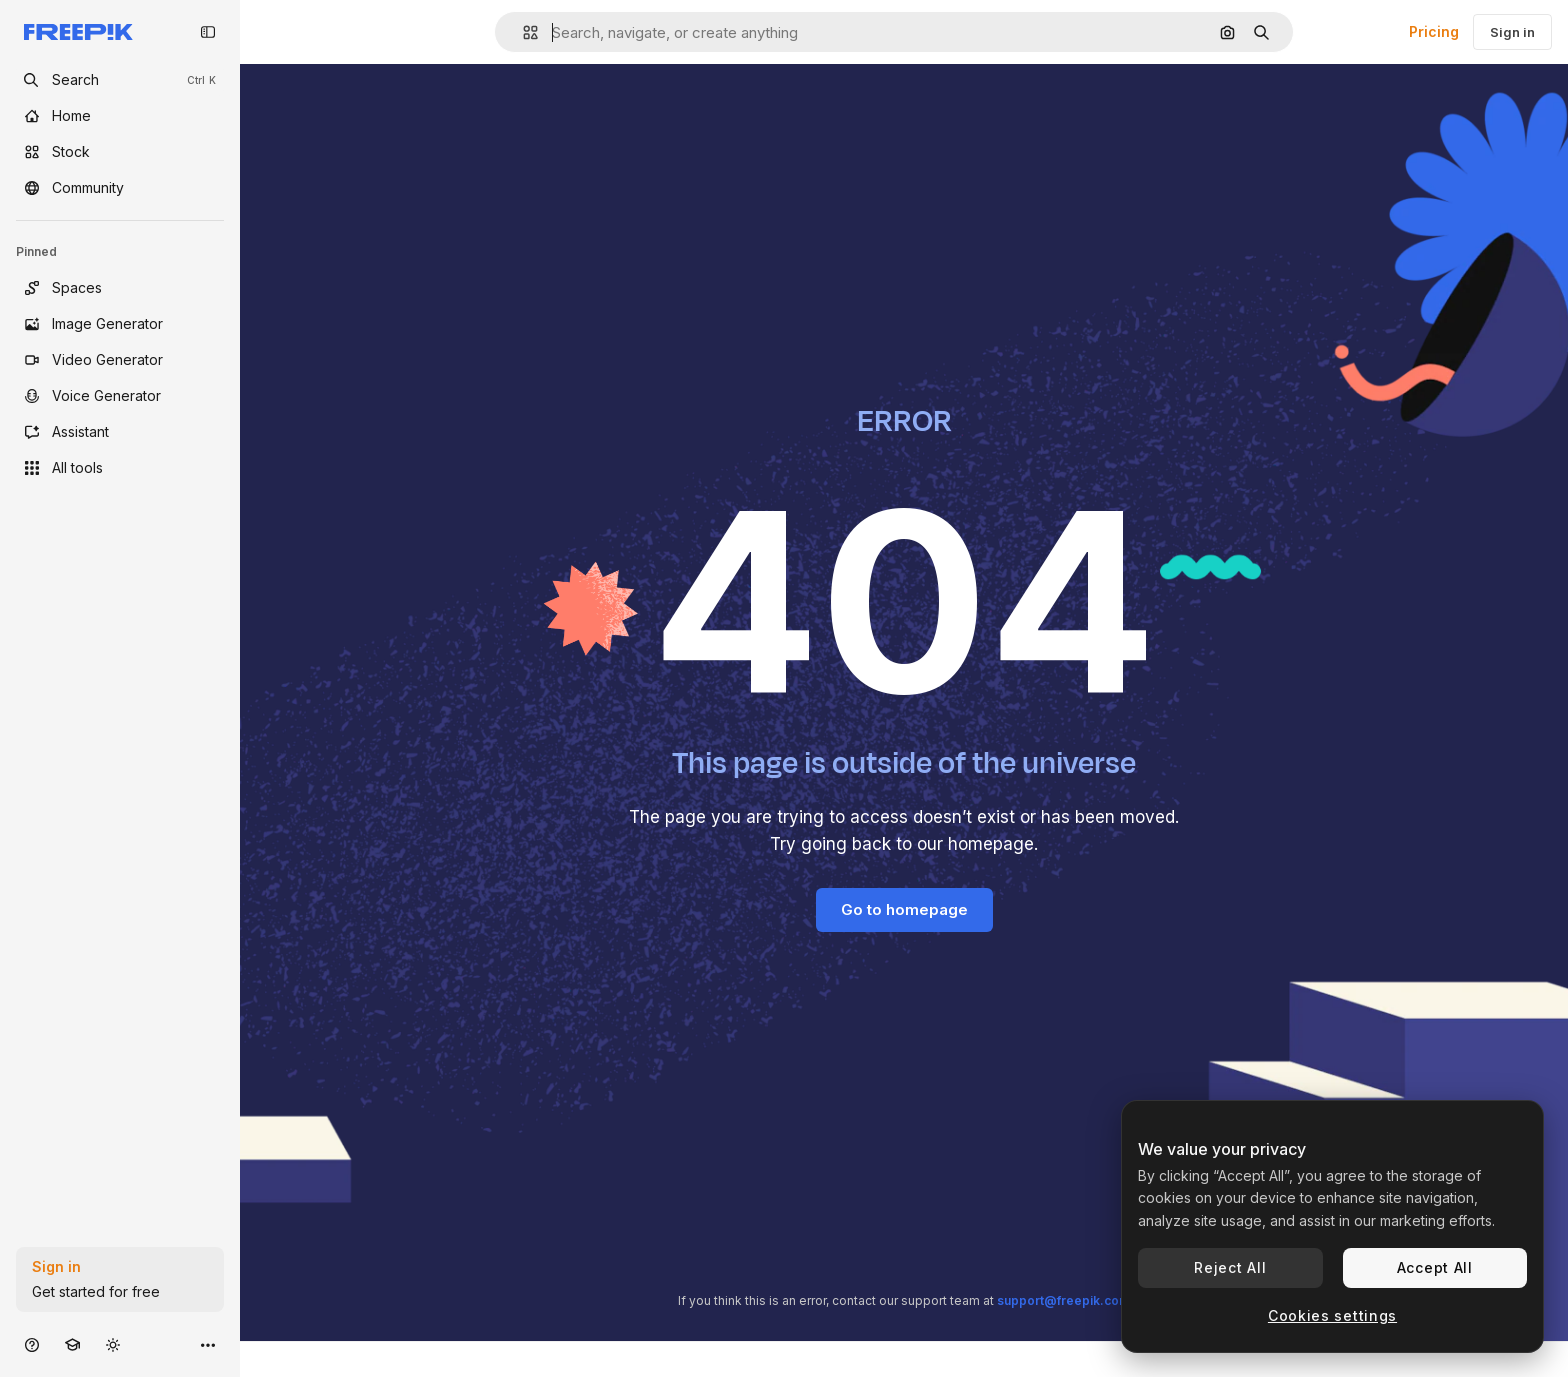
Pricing (1434, 31)
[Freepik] (78, 32)
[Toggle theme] (113, 1344)
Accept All (1435, 1267)
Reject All (1230, 1267)
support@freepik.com (1063, 1300)
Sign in (1512, 32)
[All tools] (120, 468)
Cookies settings (1332, 1315)
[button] (522, 32)
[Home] (120, 116)
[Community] (120, 188)
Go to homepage (904, 909)
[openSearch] (120, 80)
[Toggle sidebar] (208, 32)
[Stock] (120, 152)
